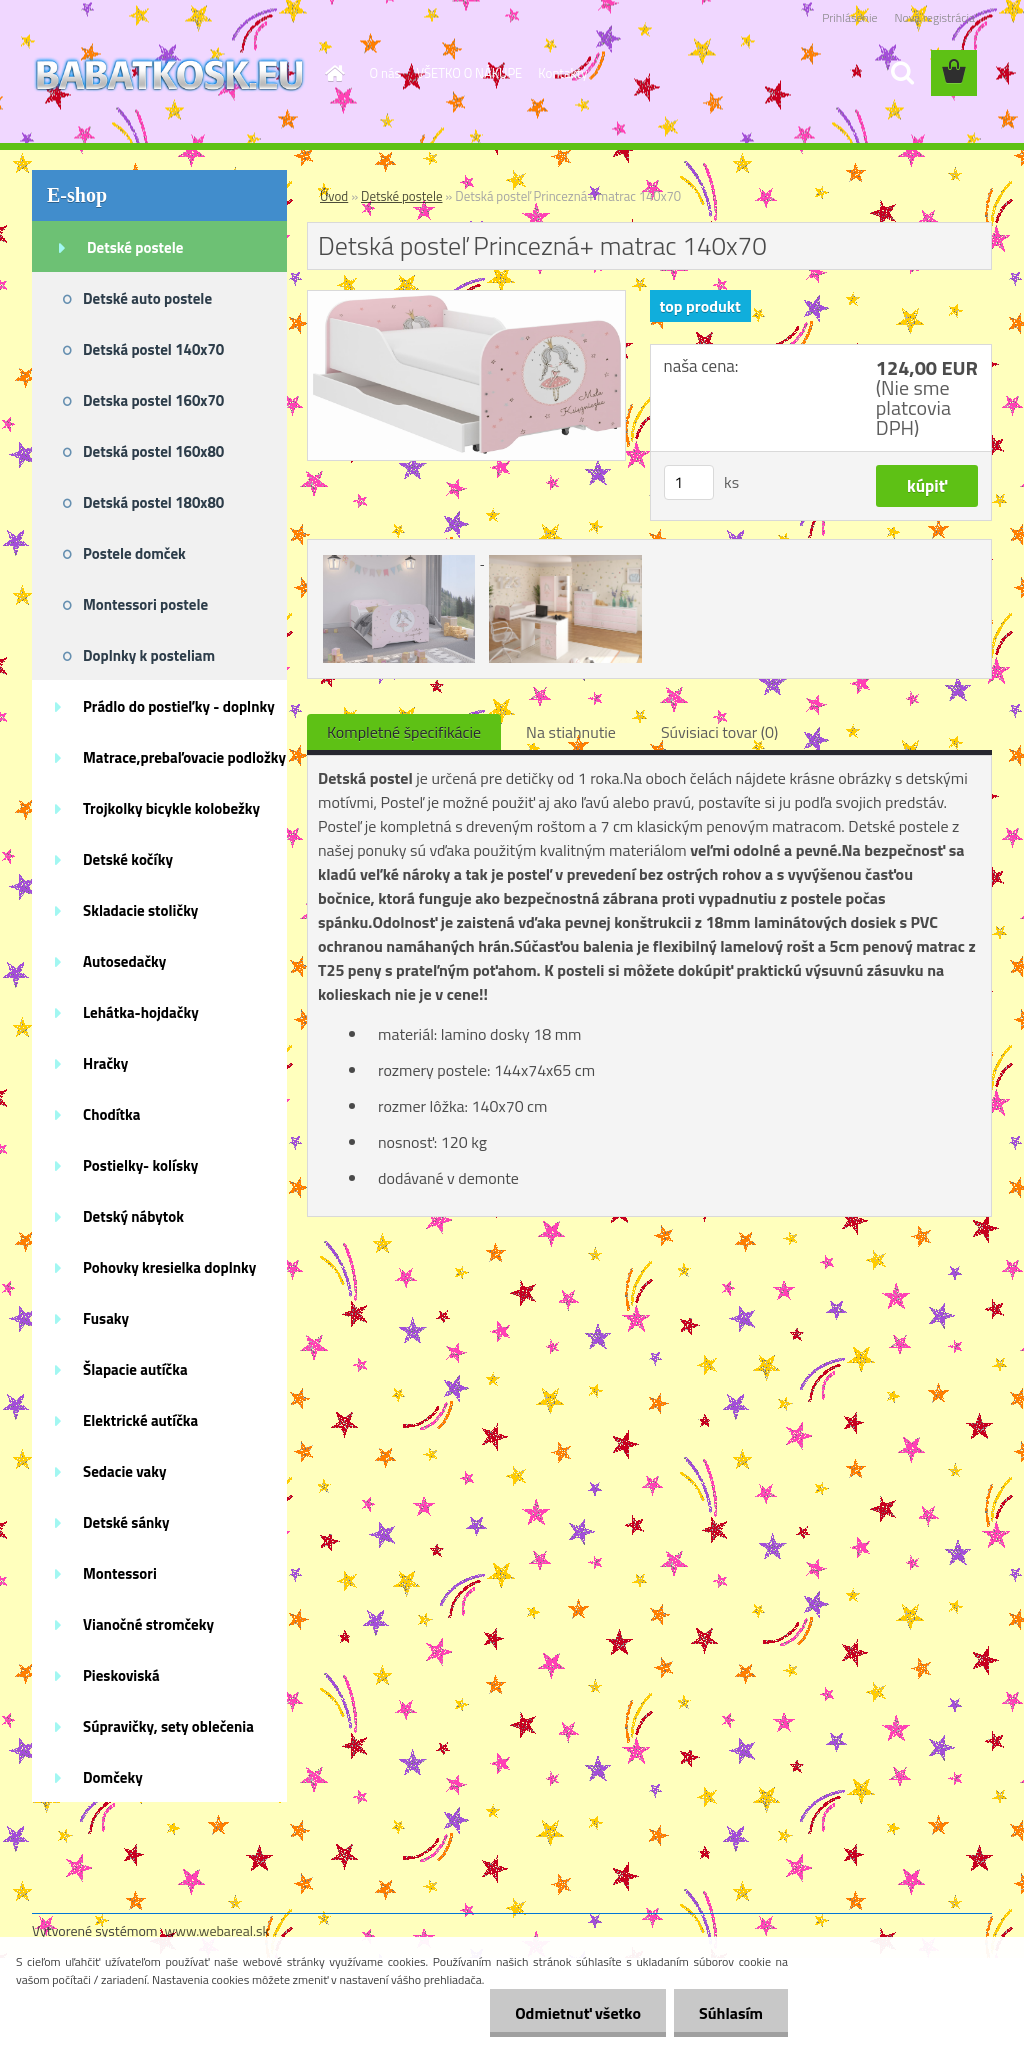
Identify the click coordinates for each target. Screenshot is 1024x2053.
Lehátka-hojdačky (141, 1012)
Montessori (120, 1573)
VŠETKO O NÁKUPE (470, 73)
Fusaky (106, 1318)
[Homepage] (332, 73)
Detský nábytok (133, 1216)
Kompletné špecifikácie (404, 732)
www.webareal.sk (217, 1930)
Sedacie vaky (125, 1471)
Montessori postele (145, 604)
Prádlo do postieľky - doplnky (179, 706)
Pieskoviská (121, 1675)
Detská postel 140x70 (153, 349)
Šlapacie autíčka (135, 1369)
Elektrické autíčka (140, 1420)
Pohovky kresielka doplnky (169, 1267)
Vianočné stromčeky (148, 1624)
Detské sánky (126, 1522)
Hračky (105, 1063)
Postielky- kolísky (140, 1165)
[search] (902, 73)
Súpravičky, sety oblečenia (168, 1726)
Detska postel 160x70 (153, 400)
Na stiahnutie (571, 732)
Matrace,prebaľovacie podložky (184, 757)
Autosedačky (124, 961)
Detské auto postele (147, 298)
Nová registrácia (934, 17)
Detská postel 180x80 (153, 502)
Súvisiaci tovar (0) (719, 732)
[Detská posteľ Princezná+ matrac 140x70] (466, 299)
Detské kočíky (128, 859)
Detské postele (135, 247)
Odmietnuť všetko (578, 2013)
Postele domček (134, 553)
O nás (385, 73)
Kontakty (562, 73)
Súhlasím (731, 2013)
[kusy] (689, 482)
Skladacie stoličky (140, 910)
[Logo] (169, 74)
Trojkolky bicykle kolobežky (171, 808)
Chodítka (111, 1114)
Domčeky (113, 1777)
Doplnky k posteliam (149, 655)
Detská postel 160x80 (153, 451)
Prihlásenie (849, 17)
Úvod (334, 196)
